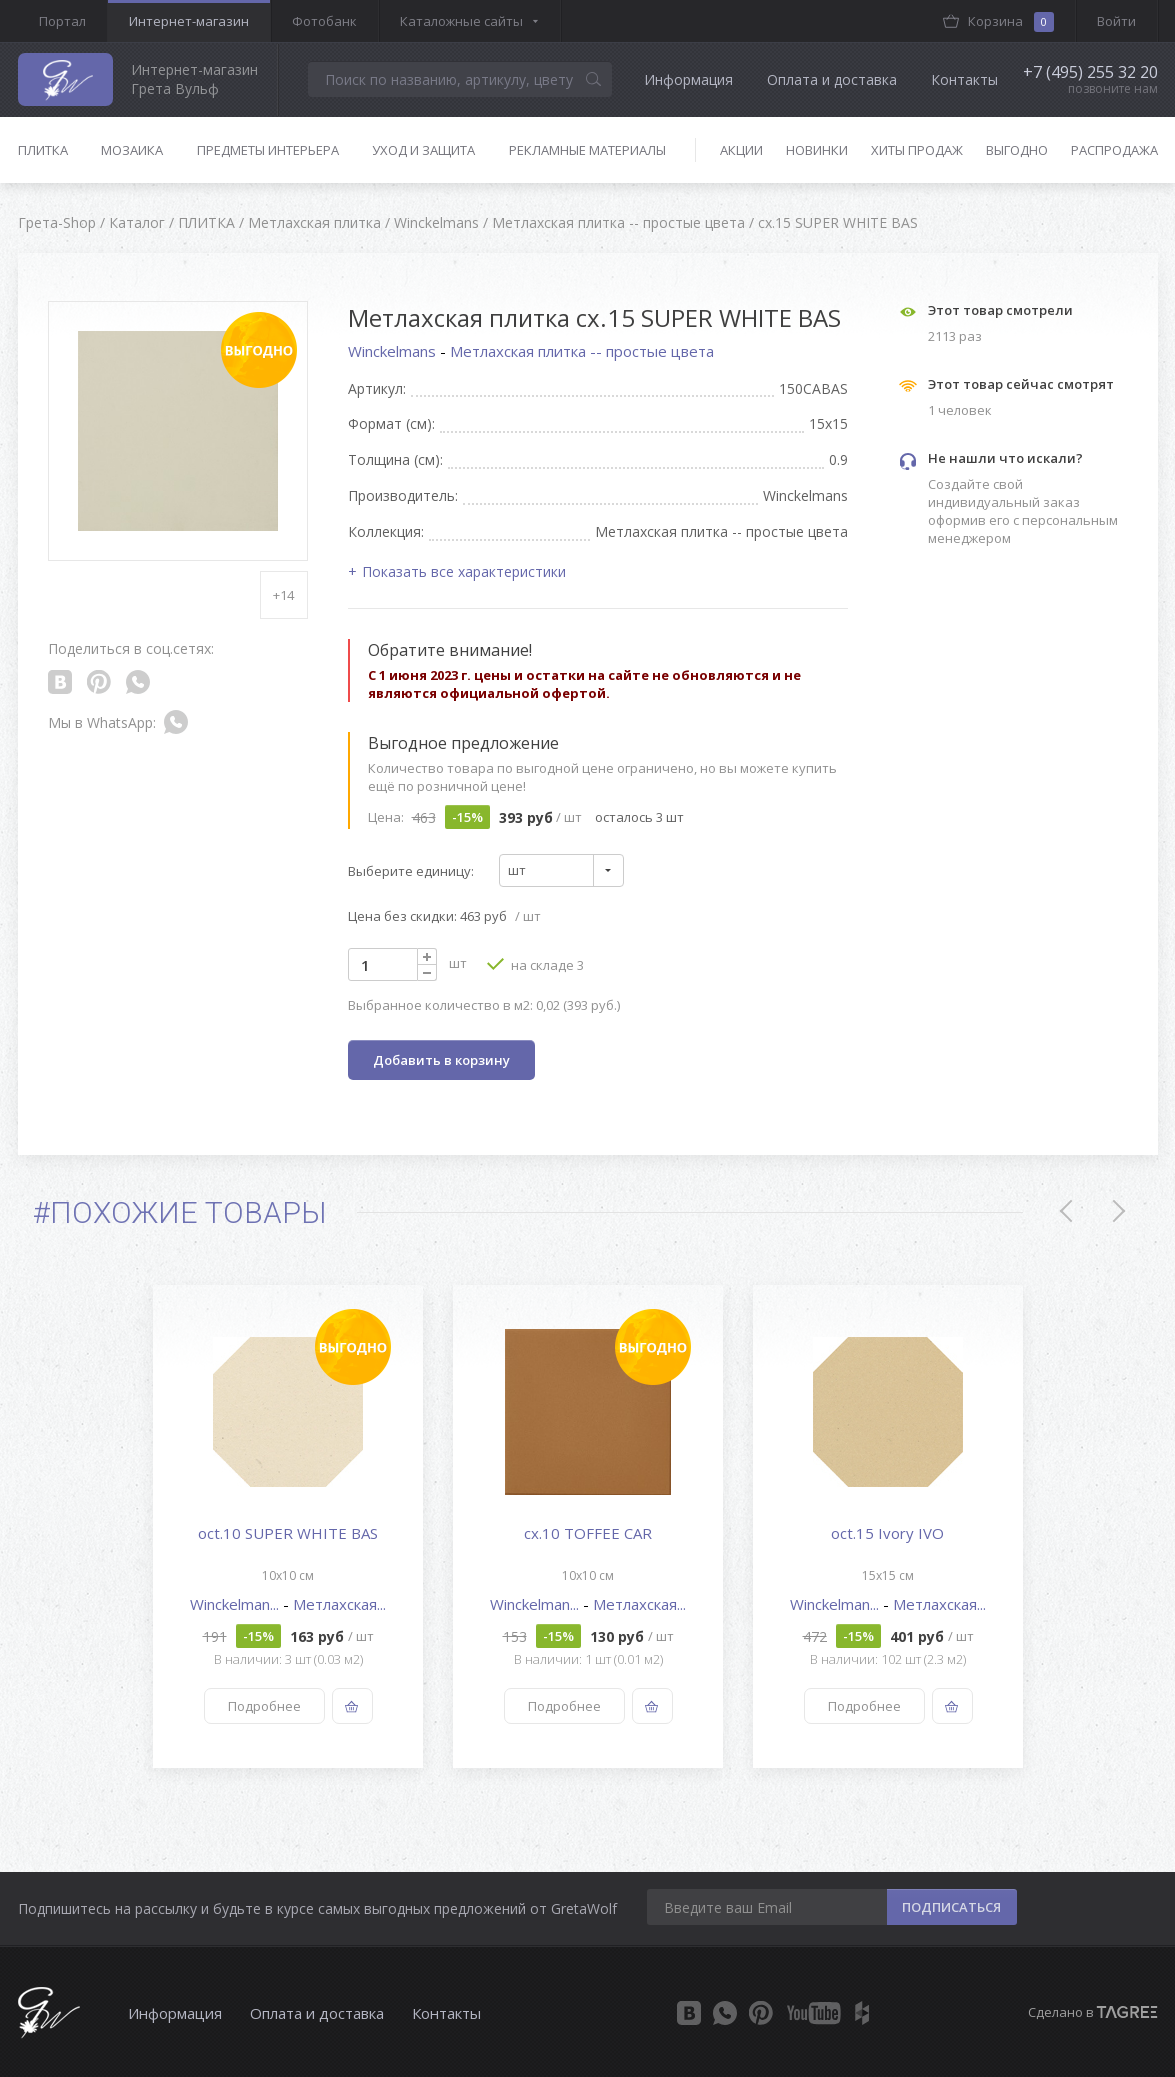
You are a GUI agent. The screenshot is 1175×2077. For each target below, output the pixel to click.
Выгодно (1017, 150)
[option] (288, 1526)
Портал (62, 21)
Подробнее (263, 1706)
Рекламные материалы (587, 150)
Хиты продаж (917, 150)
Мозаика (132, 150)
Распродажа (1114, 150)
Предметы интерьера (268, 150)
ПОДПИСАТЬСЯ (951, 1907)
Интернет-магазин (189, 21)
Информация (688, 79)
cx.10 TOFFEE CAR (588, 1533)
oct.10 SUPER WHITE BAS (288, 1533)
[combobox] (561, 870)
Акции (741, 150)
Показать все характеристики (464, 571)
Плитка (43, 150)
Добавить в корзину (441, 1060)
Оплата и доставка (832, 79)
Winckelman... (236, 1604)
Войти (1116, 21)
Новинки (817, 150)
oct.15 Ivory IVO (887, 1533)
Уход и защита (423, 150)
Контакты (964, 79)
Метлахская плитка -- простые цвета (582, 351)
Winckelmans (394, 351)
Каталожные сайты (461, 21)
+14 (283, 595)
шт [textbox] (517, 870)
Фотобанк (324, 21)
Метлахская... (339, 1604)
